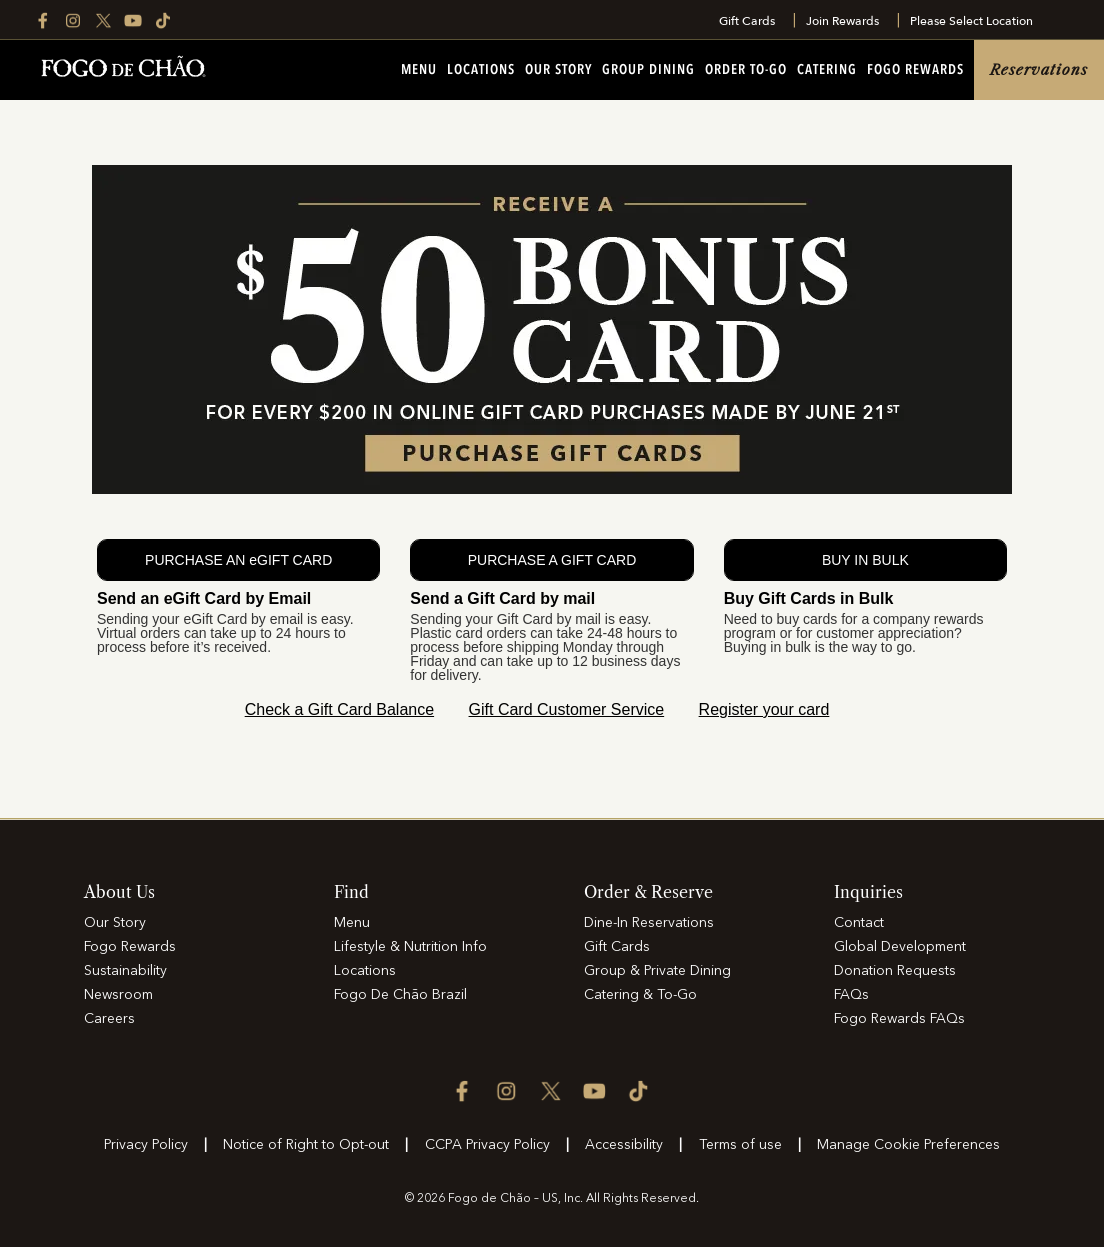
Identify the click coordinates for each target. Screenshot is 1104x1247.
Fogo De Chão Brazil (400, 995)
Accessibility (624, 1145)
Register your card (764, 709)
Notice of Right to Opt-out (306, 1145)
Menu (419, 70)
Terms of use (740, 1145)
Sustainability (125, 971)
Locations (481, 70)
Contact (859, 923)
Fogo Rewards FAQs (899, 1019)
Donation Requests (895, 971)
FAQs (851, 995)
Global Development (900, 947)
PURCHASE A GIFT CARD (552, 560)
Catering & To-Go (640, 995)
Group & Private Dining (657, 971)
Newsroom (118, 995)
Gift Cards (747, 21)
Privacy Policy (146, 1145)
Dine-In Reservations (649, 923)
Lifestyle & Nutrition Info (410, 947)
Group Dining (648, 70)
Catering (827, 70)
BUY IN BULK (865, 560)
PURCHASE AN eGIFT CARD (238, 560)
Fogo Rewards (915, 70)
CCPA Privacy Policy (487, 1145)
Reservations (1039, 70)
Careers (109, 1019)
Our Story (558, 70)
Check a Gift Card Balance (339, 709)
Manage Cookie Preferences (908, 1145)
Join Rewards (842, 21)
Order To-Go (746, 70)
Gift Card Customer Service (567, 709)
